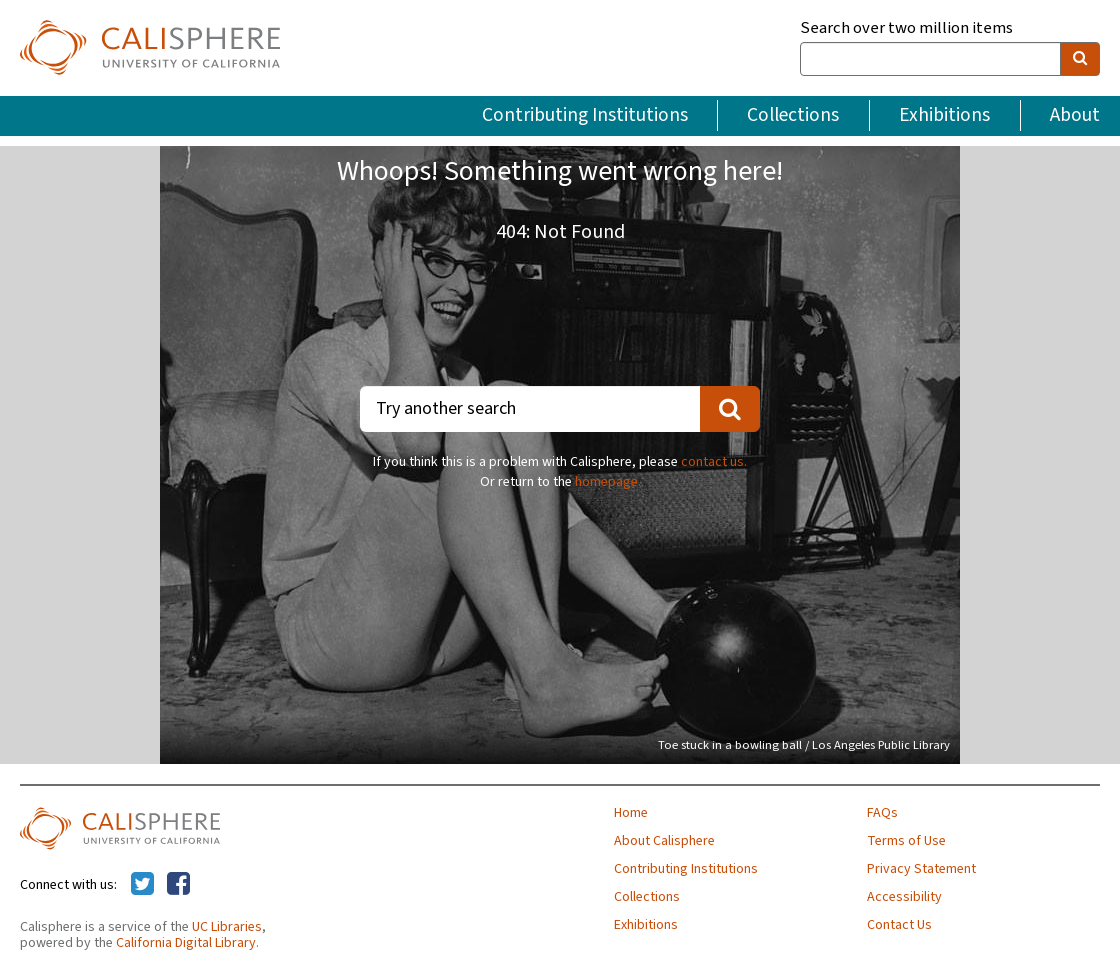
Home (631, 813)
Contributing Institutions (585, 115)
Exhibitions (944, 115)
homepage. (608, 482)
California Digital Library (186, 943)
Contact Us (899, 925)
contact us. (714, 462)
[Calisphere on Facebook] (178, 885)
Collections (793, 115)
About (1075, 115)
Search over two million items (906, 28)
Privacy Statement (921, 869)
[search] (1080, 59)
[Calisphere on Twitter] (142, 885)
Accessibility (904, 897)
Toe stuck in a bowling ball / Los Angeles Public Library (804, 745)
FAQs (882, 813)
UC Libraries (227, 927)
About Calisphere (664, 841)
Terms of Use (906, 841)
